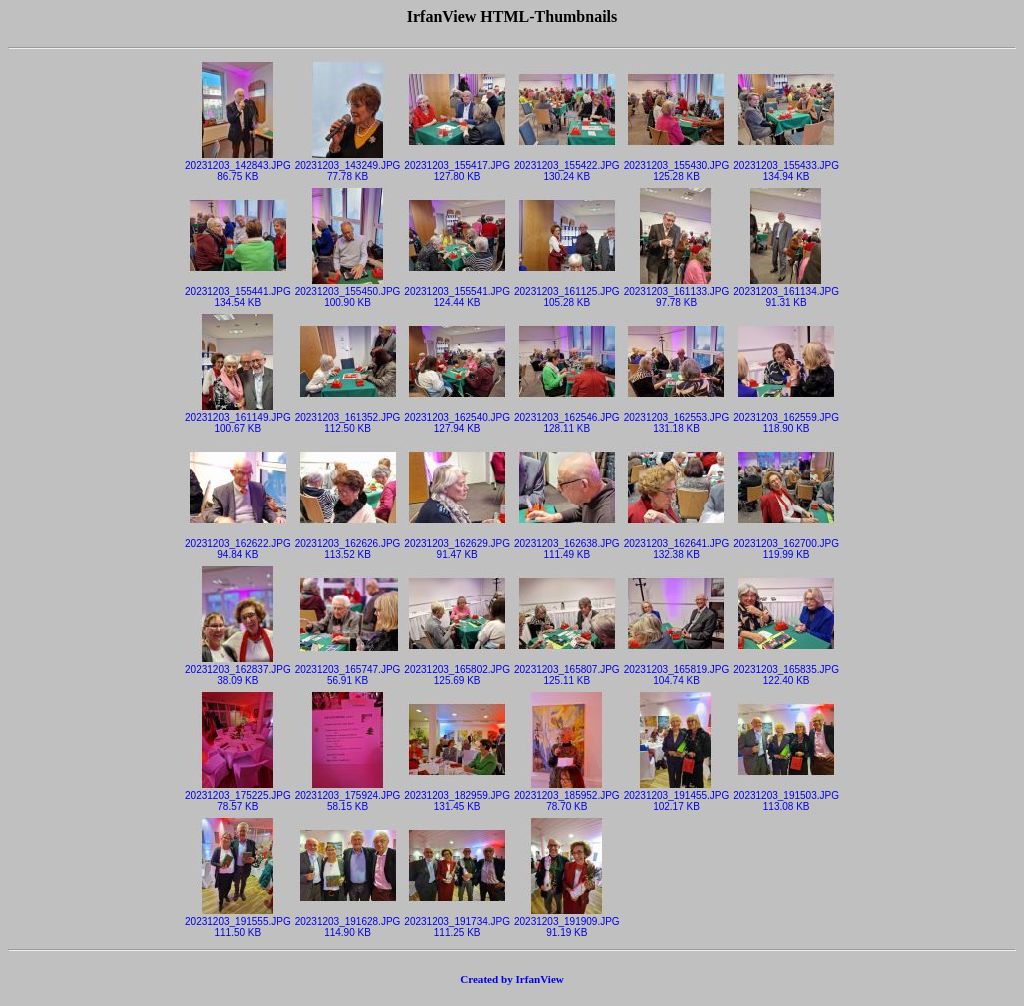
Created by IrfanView (512, 979)
